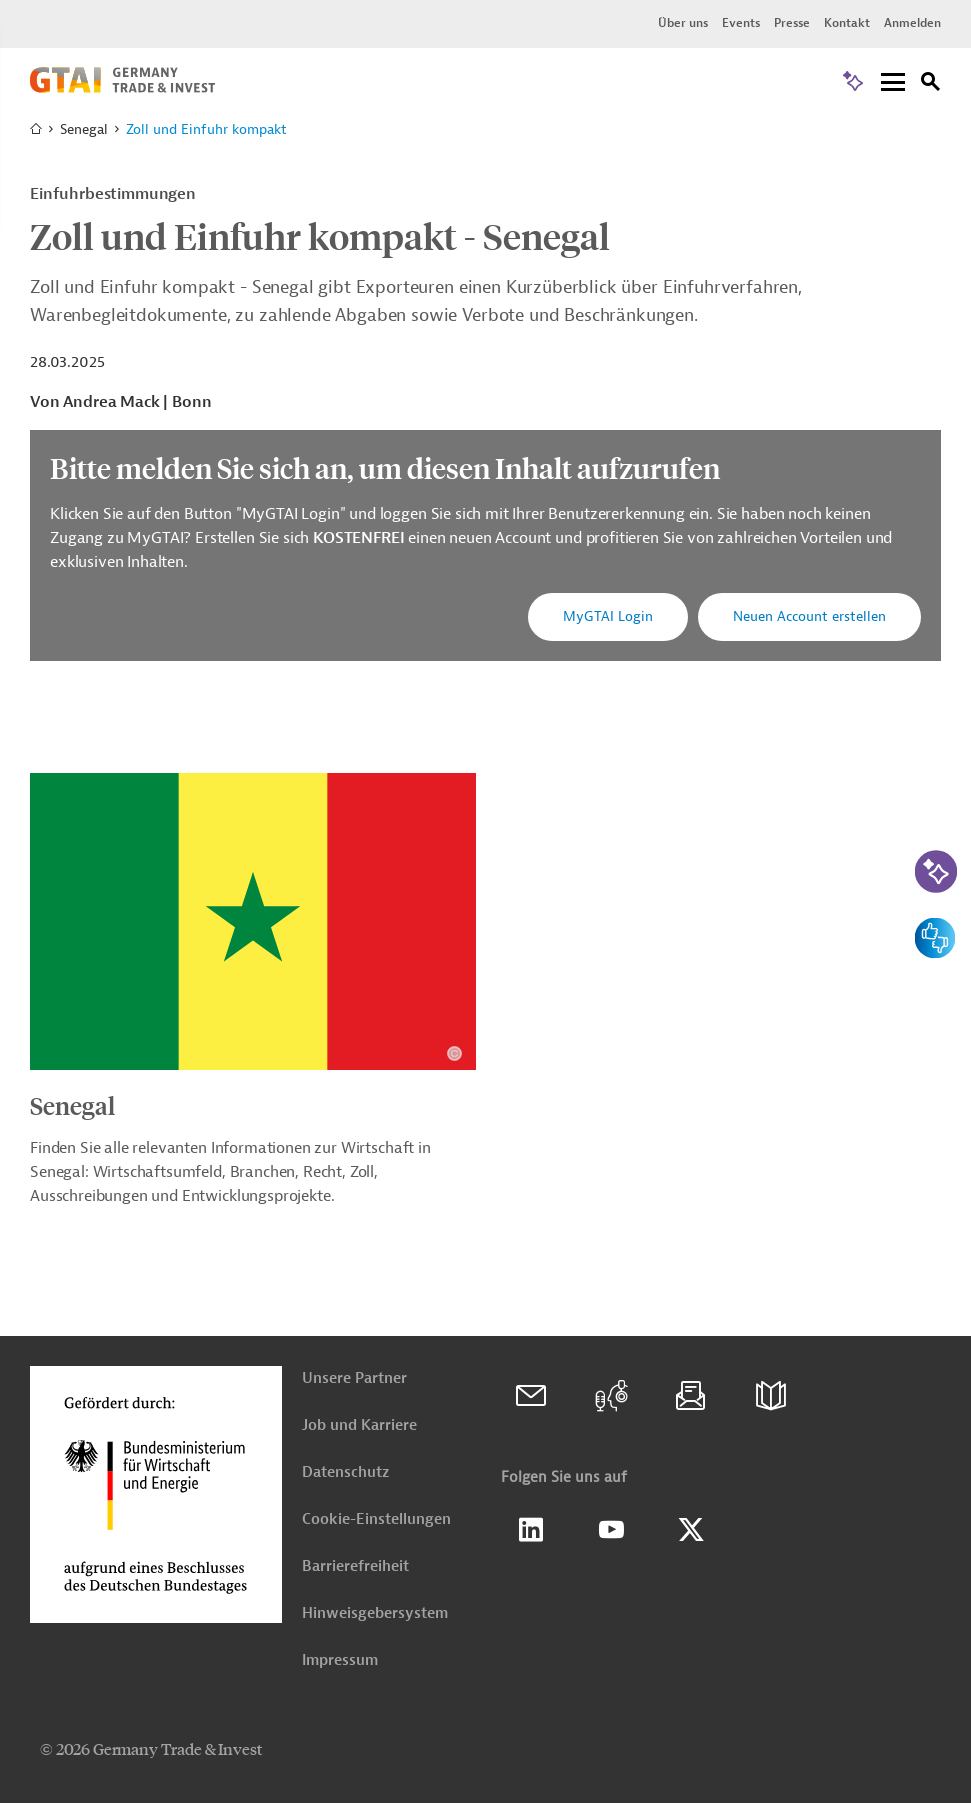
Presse (792, 23)
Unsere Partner (354, 1378)
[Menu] (893, 83)
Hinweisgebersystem (375, 1613)
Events (741, 23)
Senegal (72, 1105)
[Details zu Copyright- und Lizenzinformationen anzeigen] (454, 1053)
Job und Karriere (359, 1425)
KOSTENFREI (360, 538)
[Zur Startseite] (122, 88)
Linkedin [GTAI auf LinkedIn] (531, 1530)
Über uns (683, 23)
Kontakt (847, 23)
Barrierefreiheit (355, 1566)
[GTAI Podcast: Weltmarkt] (611, 1396)
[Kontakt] (531, 1396)
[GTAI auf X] (691, 1530)
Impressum (340, 1660)
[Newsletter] (691, 1396)
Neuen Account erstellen (809, 616)
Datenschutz (345, 1472)
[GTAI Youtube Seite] (611, 1530)
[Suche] (931, 84)
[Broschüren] (771, 1396)
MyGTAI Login (608, 616)
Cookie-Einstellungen (376, 1519)
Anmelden (912, 23)
